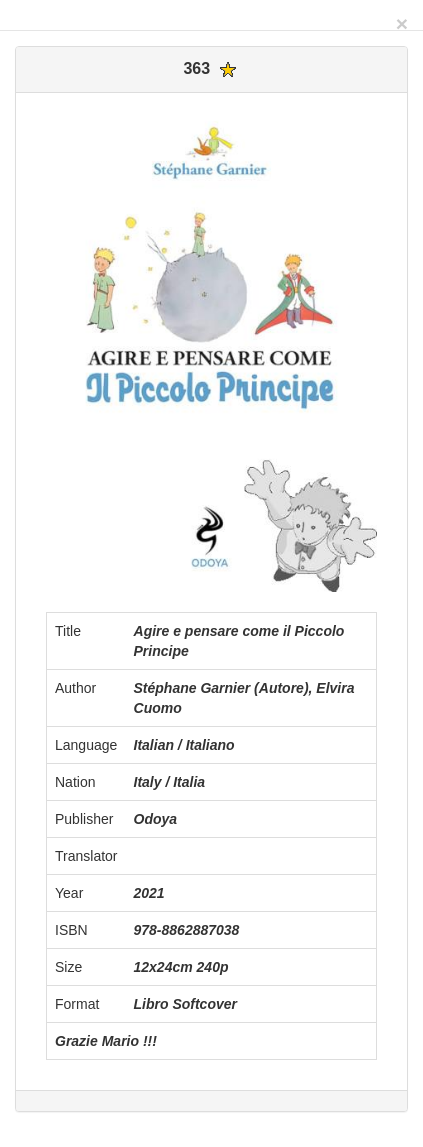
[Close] (402, 23)
